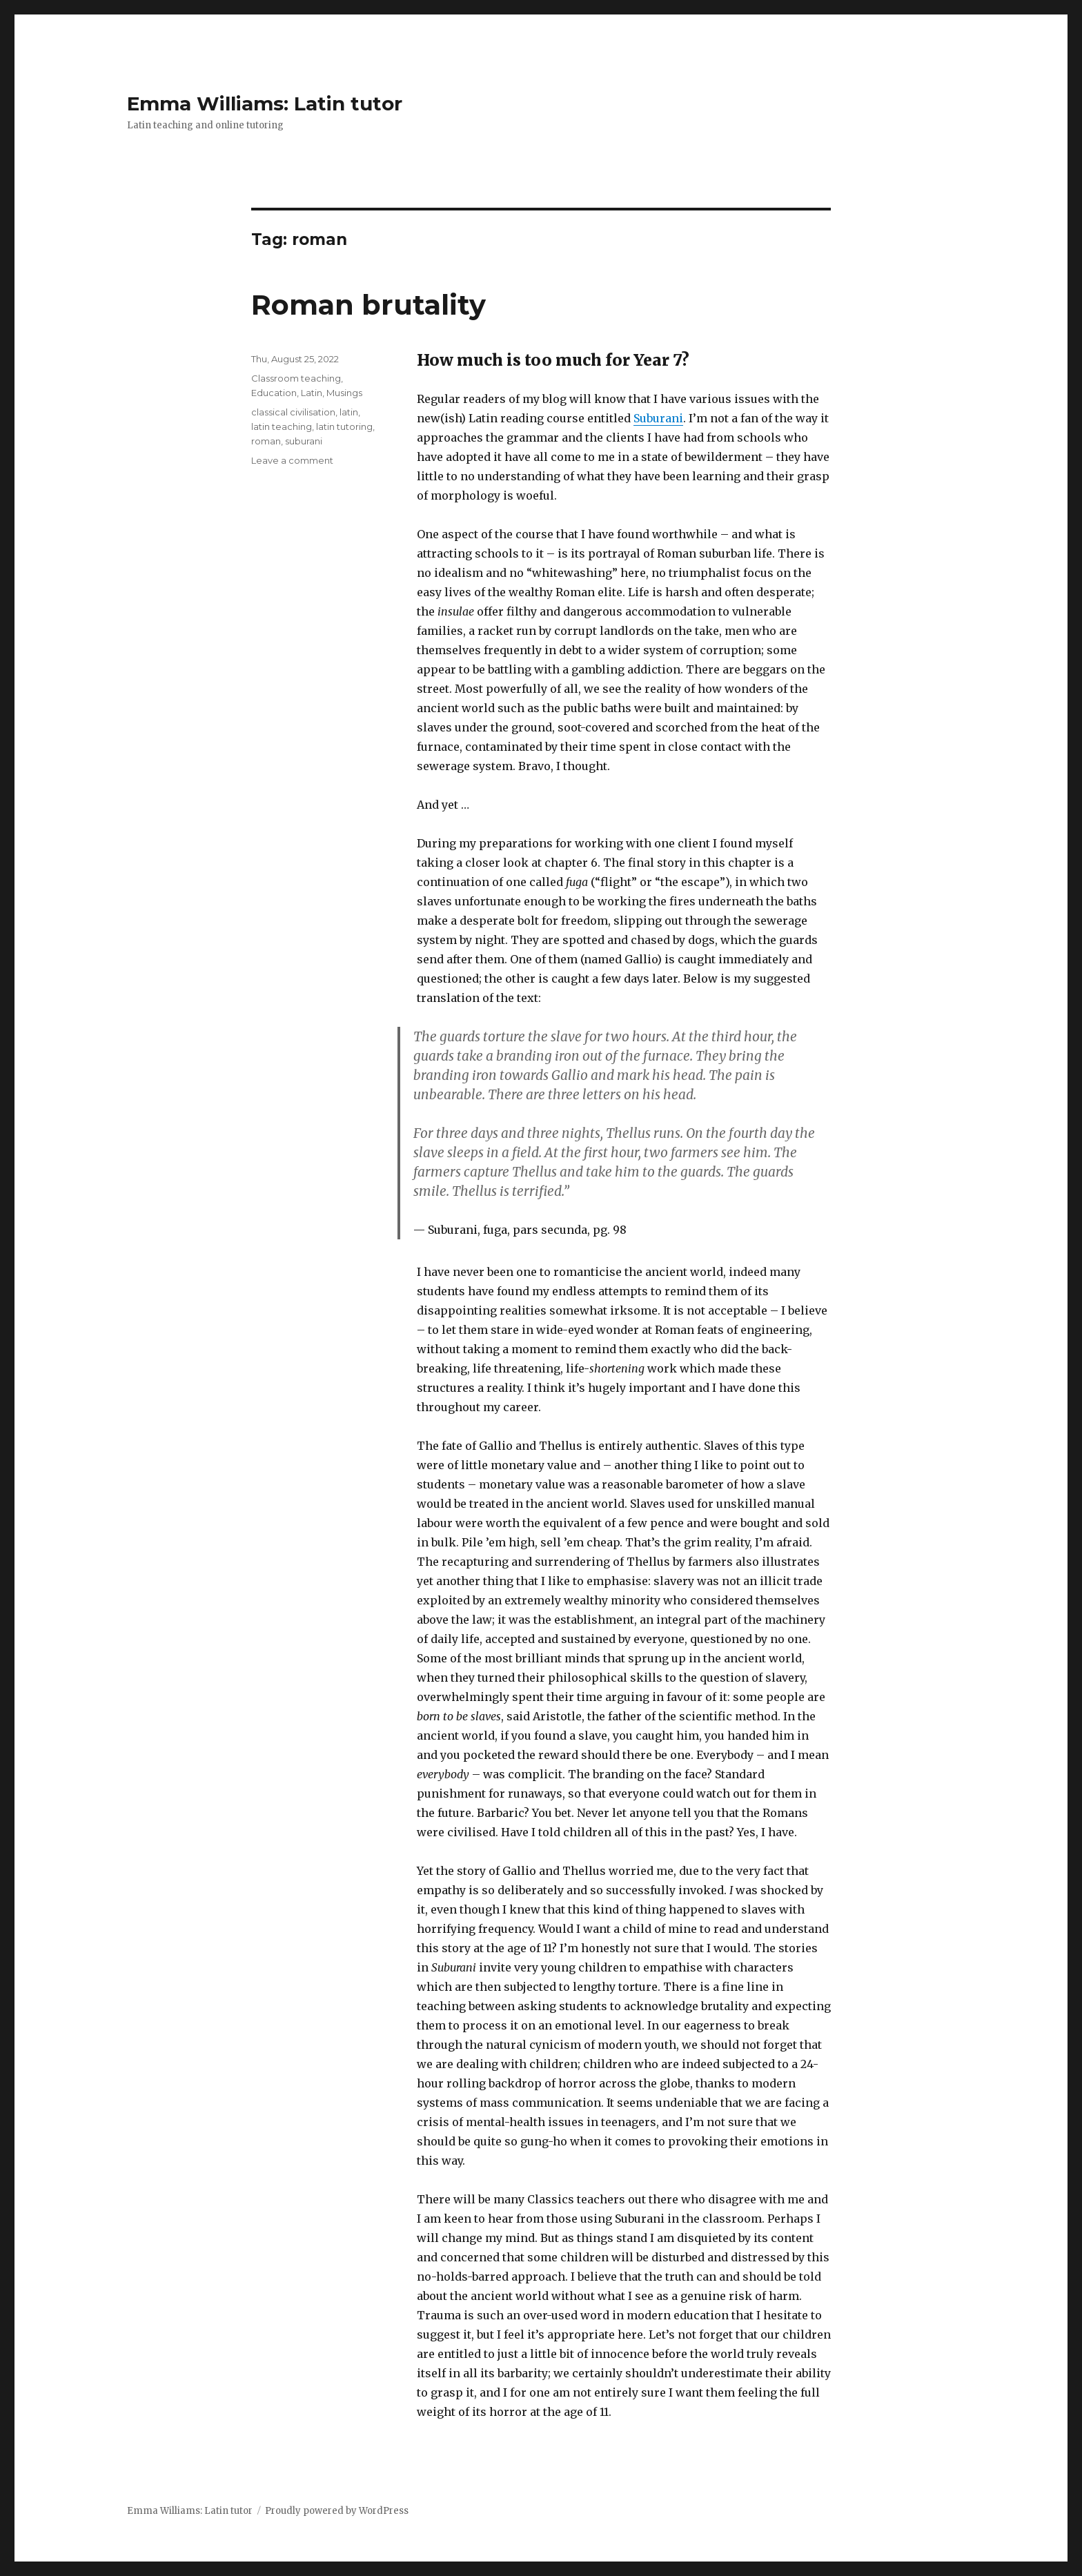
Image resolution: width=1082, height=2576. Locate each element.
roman (266, 440)
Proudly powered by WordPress (337, 2511)
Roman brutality (368, 305)
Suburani (658, 418)
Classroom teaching (296, 378)
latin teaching (281, 426)
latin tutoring (344, 426)
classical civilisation (293, 411)
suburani (303, 440)
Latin (311, 392)
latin (349, 411)
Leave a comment (292, 460)
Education (274, 392)
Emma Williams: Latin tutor (264, 103)
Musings (344, 392)
